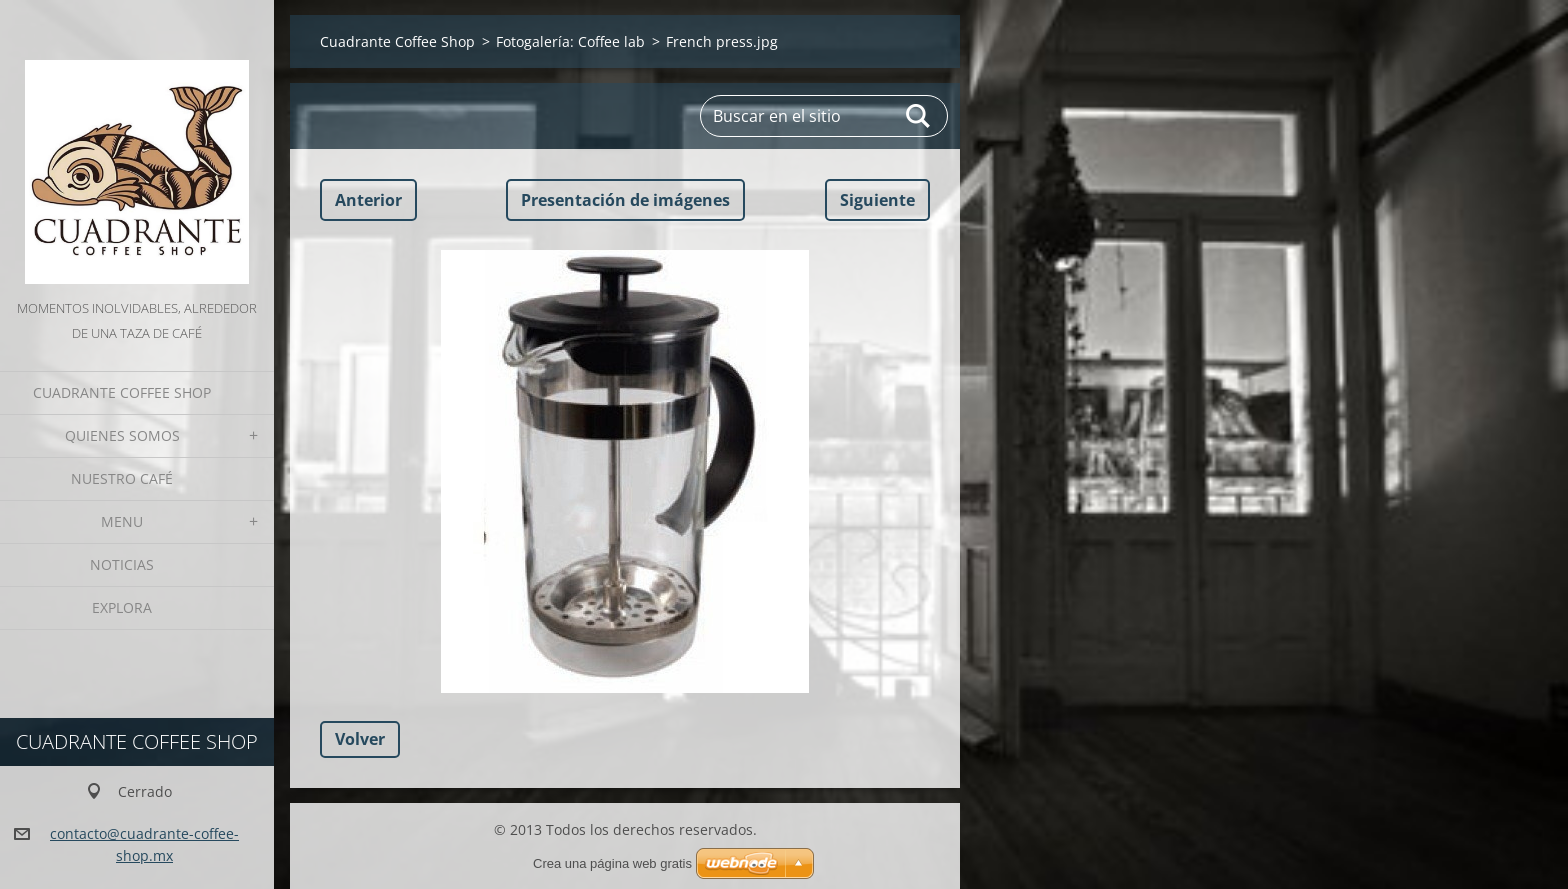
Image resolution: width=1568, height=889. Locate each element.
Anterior (368, 200)
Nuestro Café (122, 478)
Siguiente (877, 200)
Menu (122, 521)
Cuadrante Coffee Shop (122, 392)
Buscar (919, 116)
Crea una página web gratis (612, 863)
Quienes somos (122, 435)
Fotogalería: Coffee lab (570, 41)
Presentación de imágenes (625, 200)
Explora (122, 607)
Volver (360, 739)
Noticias (122, 564)
